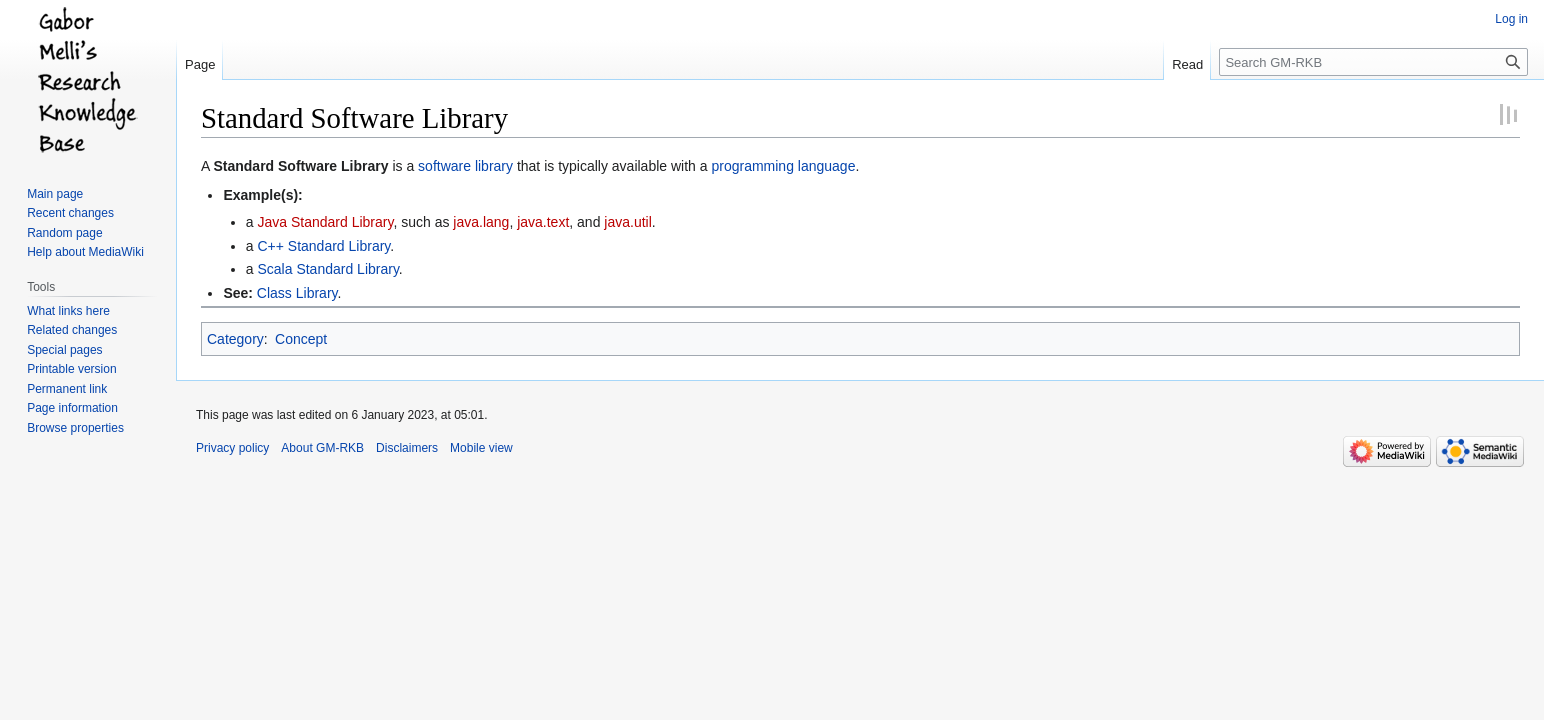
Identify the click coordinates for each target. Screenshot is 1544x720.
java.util (627, 222)
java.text (543, 222)
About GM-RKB (322, 448)
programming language (783, 166)
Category (235, 339)
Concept (301, 339)
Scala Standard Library (327, 269)
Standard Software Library (300, 166)
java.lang (481, 222)
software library (465, 166)
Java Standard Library (325, 222)
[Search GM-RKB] (1373, 62)
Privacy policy (232, 448)
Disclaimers (407, 448)
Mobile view (481, 448)
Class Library (297, 293)
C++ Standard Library (323, 246)
